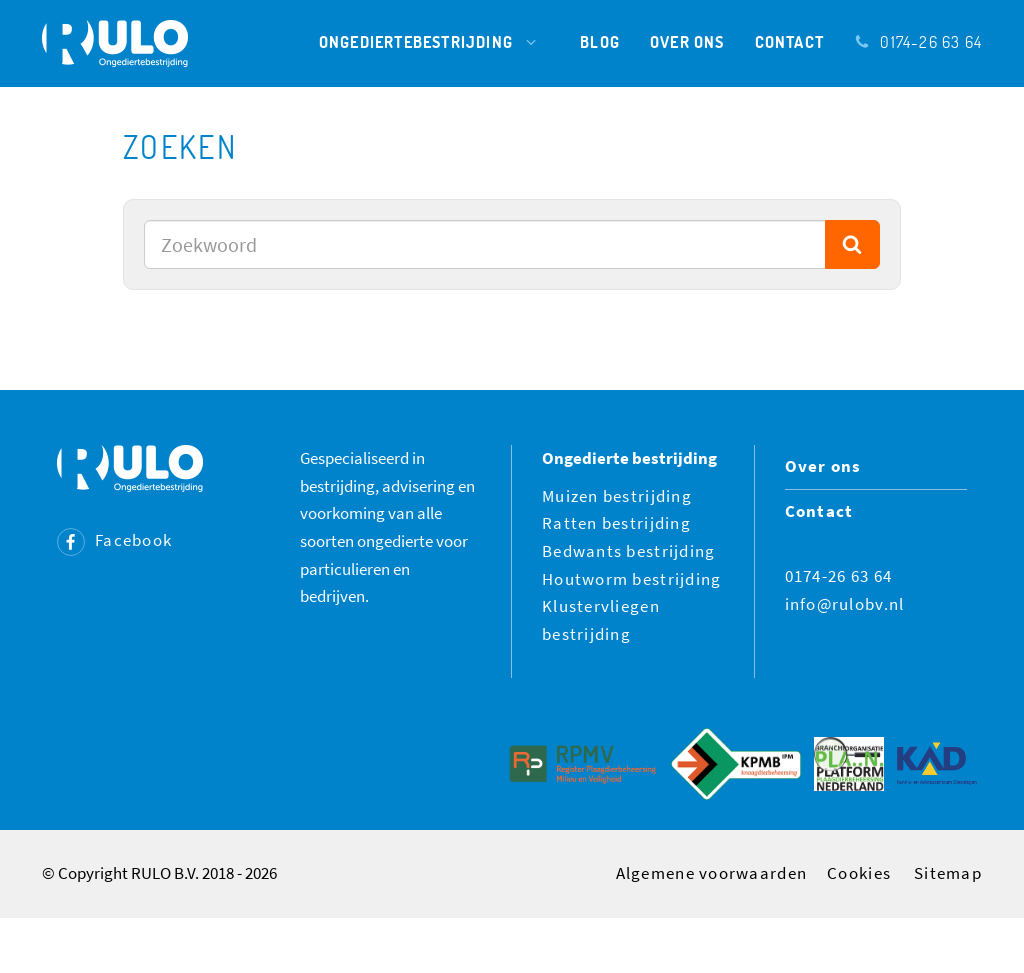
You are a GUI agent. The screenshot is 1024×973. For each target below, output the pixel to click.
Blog (600, 41)
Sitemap (948, 873)
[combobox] (485, 244)
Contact (789, 41)
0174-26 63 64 (918, 41)
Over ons (687, 41)
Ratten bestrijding (616, 523)
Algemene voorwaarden (712, 873)
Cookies (859, 873)
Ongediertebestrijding (434, 42)
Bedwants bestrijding (629, 551)
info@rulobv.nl (845, 604)
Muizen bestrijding (617, 496)
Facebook (114, 540)
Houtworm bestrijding (632, 579)
